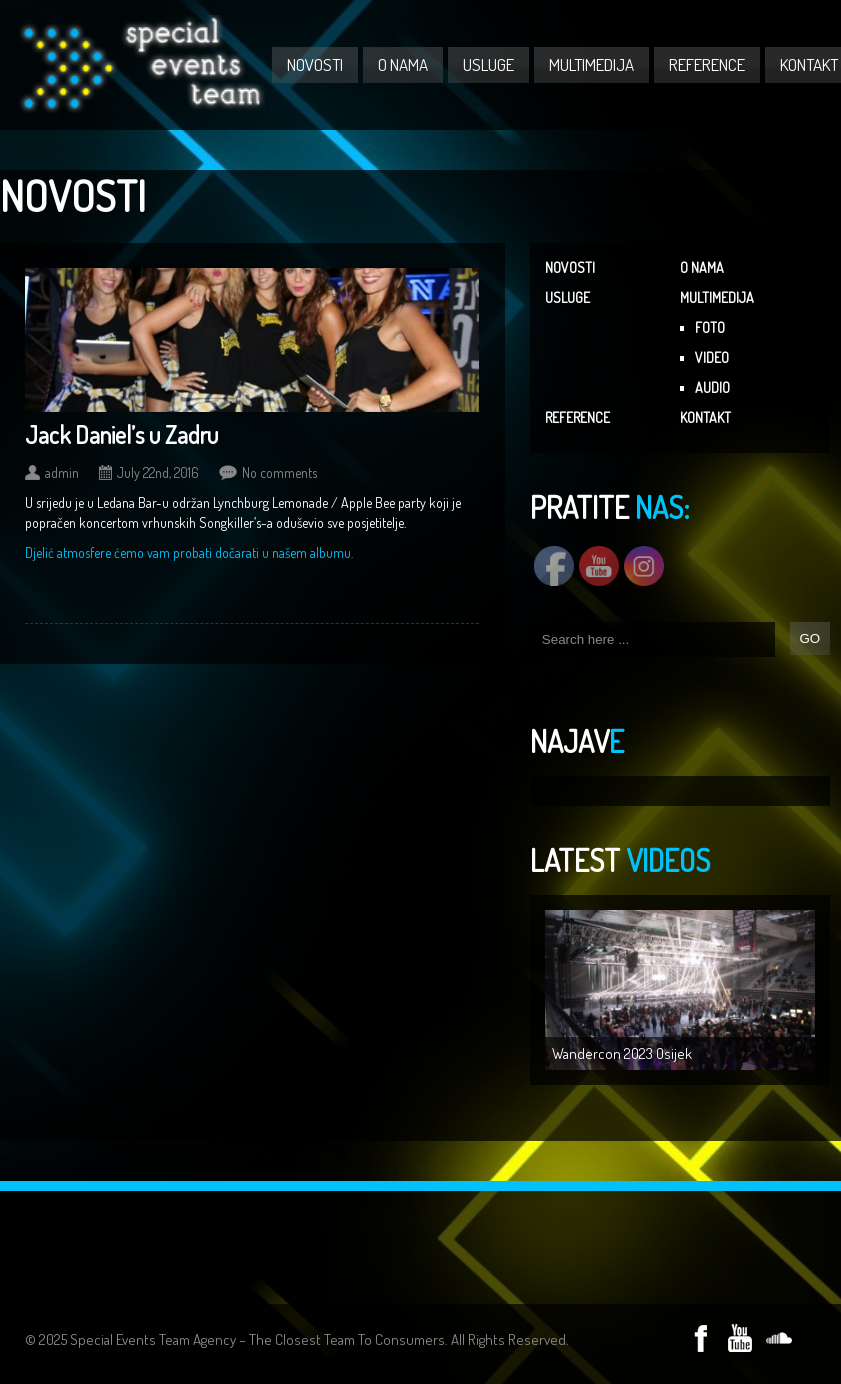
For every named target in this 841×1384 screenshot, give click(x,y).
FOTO (710, 327)
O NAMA (403, 64)
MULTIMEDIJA (591, 64)
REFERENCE (707, 64)
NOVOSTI (315, 64)
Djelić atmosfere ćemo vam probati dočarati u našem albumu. (189, 552)
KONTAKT (705, 417)
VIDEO (712, 357)
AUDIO (712, 387)
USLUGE (488, 64)
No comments (279, 472)
